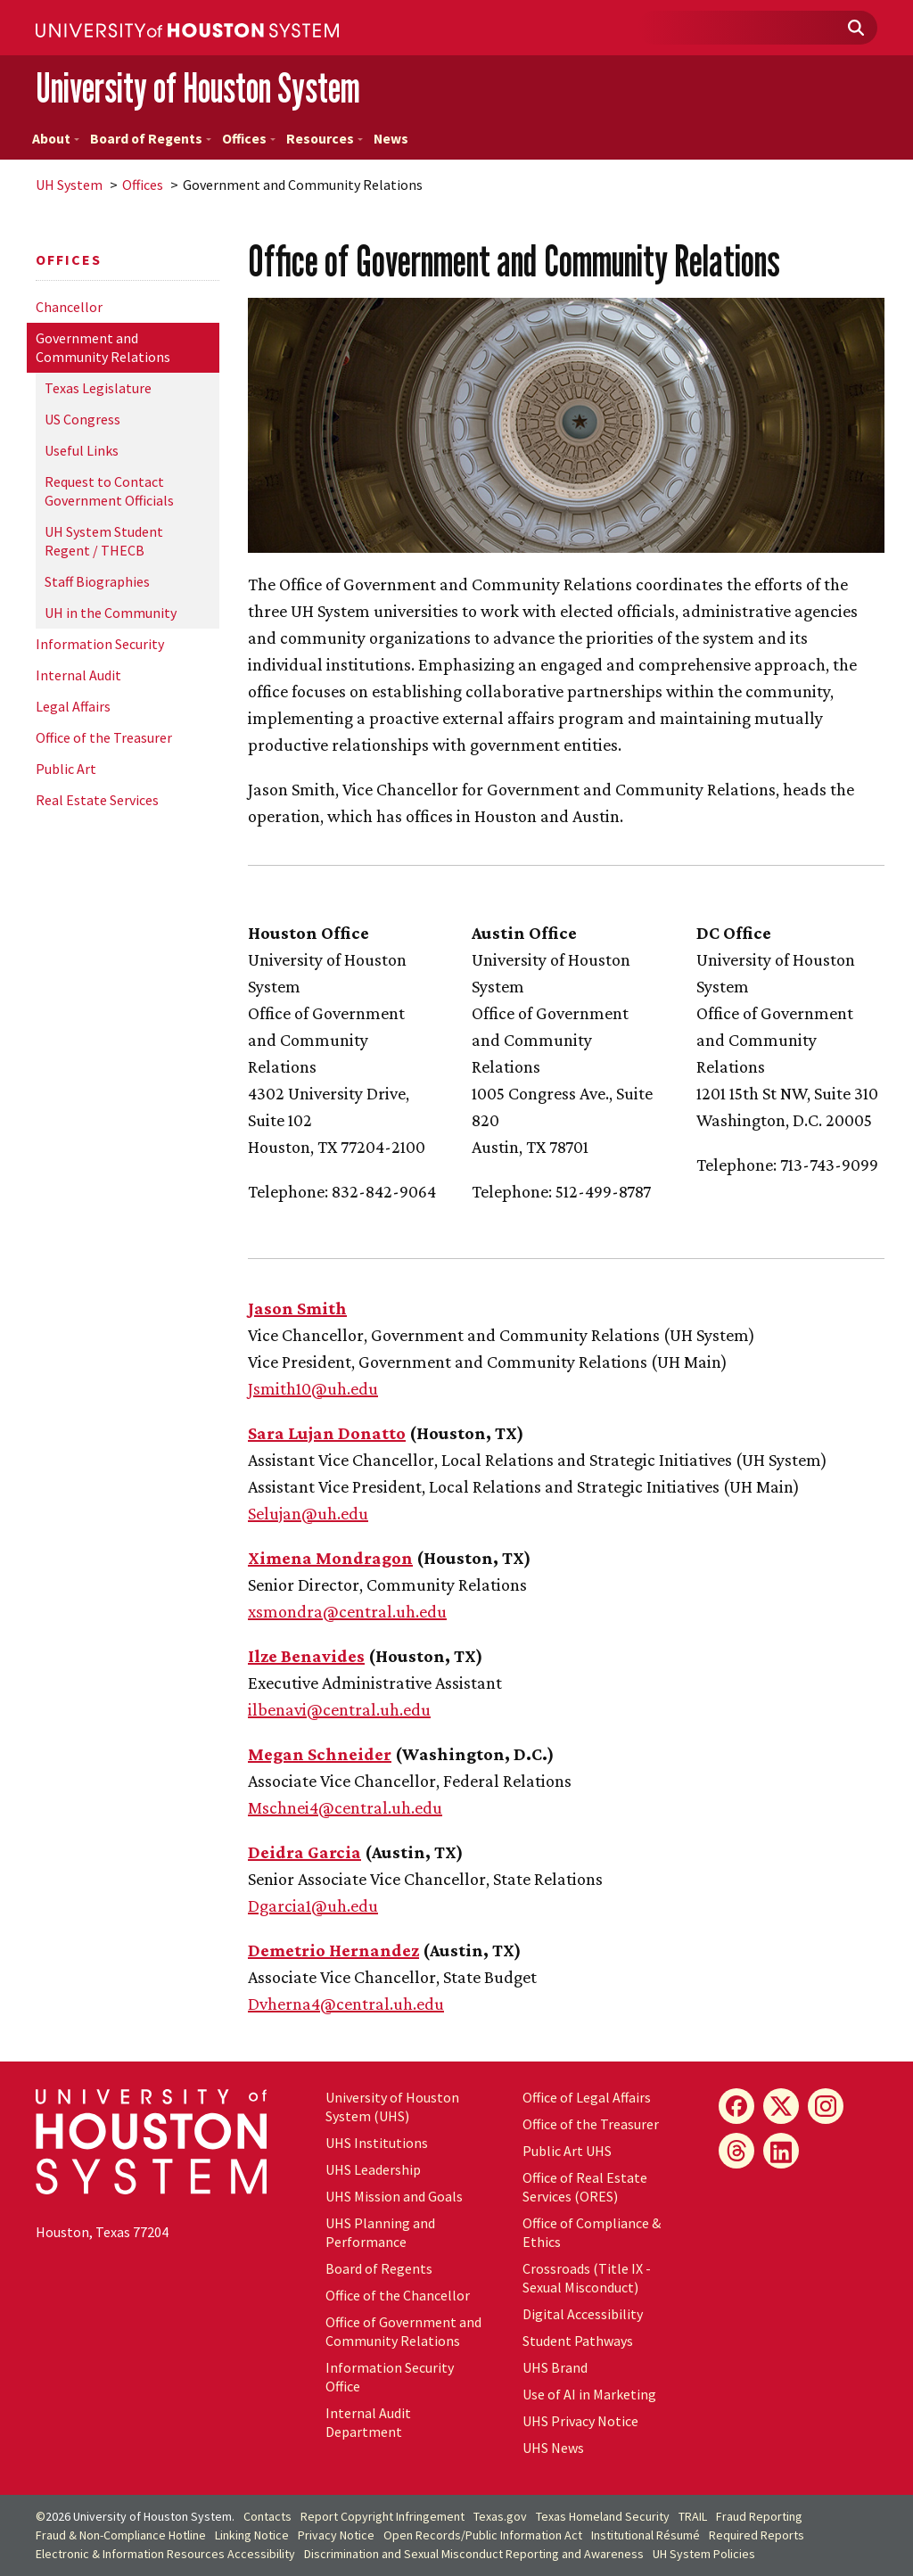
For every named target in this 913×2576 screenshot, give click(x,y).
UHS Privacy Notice (580, 2421)
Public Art (66, 769)
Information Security (100, 644)
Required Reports (756, 2535)
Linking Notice (252, 2535)
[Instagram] (825, 2106)
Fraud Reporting (759, 2516)
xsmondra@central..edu (347, 1611)
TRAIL (693, 2516)
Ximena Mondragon (330, 1558)
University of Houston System (198, 88)
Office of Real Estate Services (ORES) (584, 2187)
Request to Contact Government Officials (109, 491)
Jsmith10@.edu (313, 1388)
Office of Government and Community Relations (403, 2331)
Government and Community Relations (103, 347)
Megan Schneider (319, 1754)
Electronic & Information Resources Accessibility (165, 2554)
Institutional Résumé (645, 2535)
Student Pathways (577, 2341)
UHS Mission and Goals (394, 2196)
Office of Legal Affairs (586, 2097)
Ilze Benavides (306, 1656)
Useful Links (82, 450)
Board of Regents (150, 138)
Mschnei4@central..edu (345, 1807)
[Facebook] (736, 2106)
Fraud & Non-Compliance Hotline (121, 2535)
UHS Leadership (373, 2169)
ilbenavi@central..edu (339, 1709)
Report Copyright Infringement (382, 2516)
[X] (781, 2106)
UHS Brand (555, 2367)
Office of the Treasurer (104, 737)
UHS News (553, 2448)
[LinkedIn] (781, 2151)
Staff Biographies (97, 581)
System (69, 184)
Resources (324, 138)
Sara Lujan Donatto (327, 1433)
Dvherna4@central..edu (346, 2003)
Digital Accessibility (582, 2314)
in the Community (111, 612)
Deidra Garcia (304, 1852)
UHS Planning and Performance (380, 2232)
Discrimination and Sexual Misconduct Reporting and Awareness (474, 2554)
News (391, 138)
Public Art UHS (567, 2151)
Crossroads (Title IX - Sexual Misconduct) (586, 2277)
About (55, 138)
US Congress (82, 419)
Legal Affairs (73, 706)
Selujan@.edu (308, 1513)
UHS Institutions (376, 2143)
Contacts (267, 2516)
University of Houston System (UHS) (392, 2106)
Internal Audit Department (368, 2422)
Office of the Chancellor (397, 2295)
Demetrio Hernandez (333, 1950)
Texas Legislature (98, 388)
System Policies (704, 2554)
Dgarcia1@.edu (313, 1905)
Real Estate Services (97, 800)
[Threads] (736, 2151)
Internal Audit (78, 675)
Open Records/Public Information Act (482, 2535)
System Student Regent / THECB (104, 541)
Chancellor (69, 307)
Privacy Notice (336, 2535)
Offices (249, 138)
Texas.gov (500, 2516)
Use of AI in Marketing (589, 2394)
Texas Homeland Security (603, 2516)
